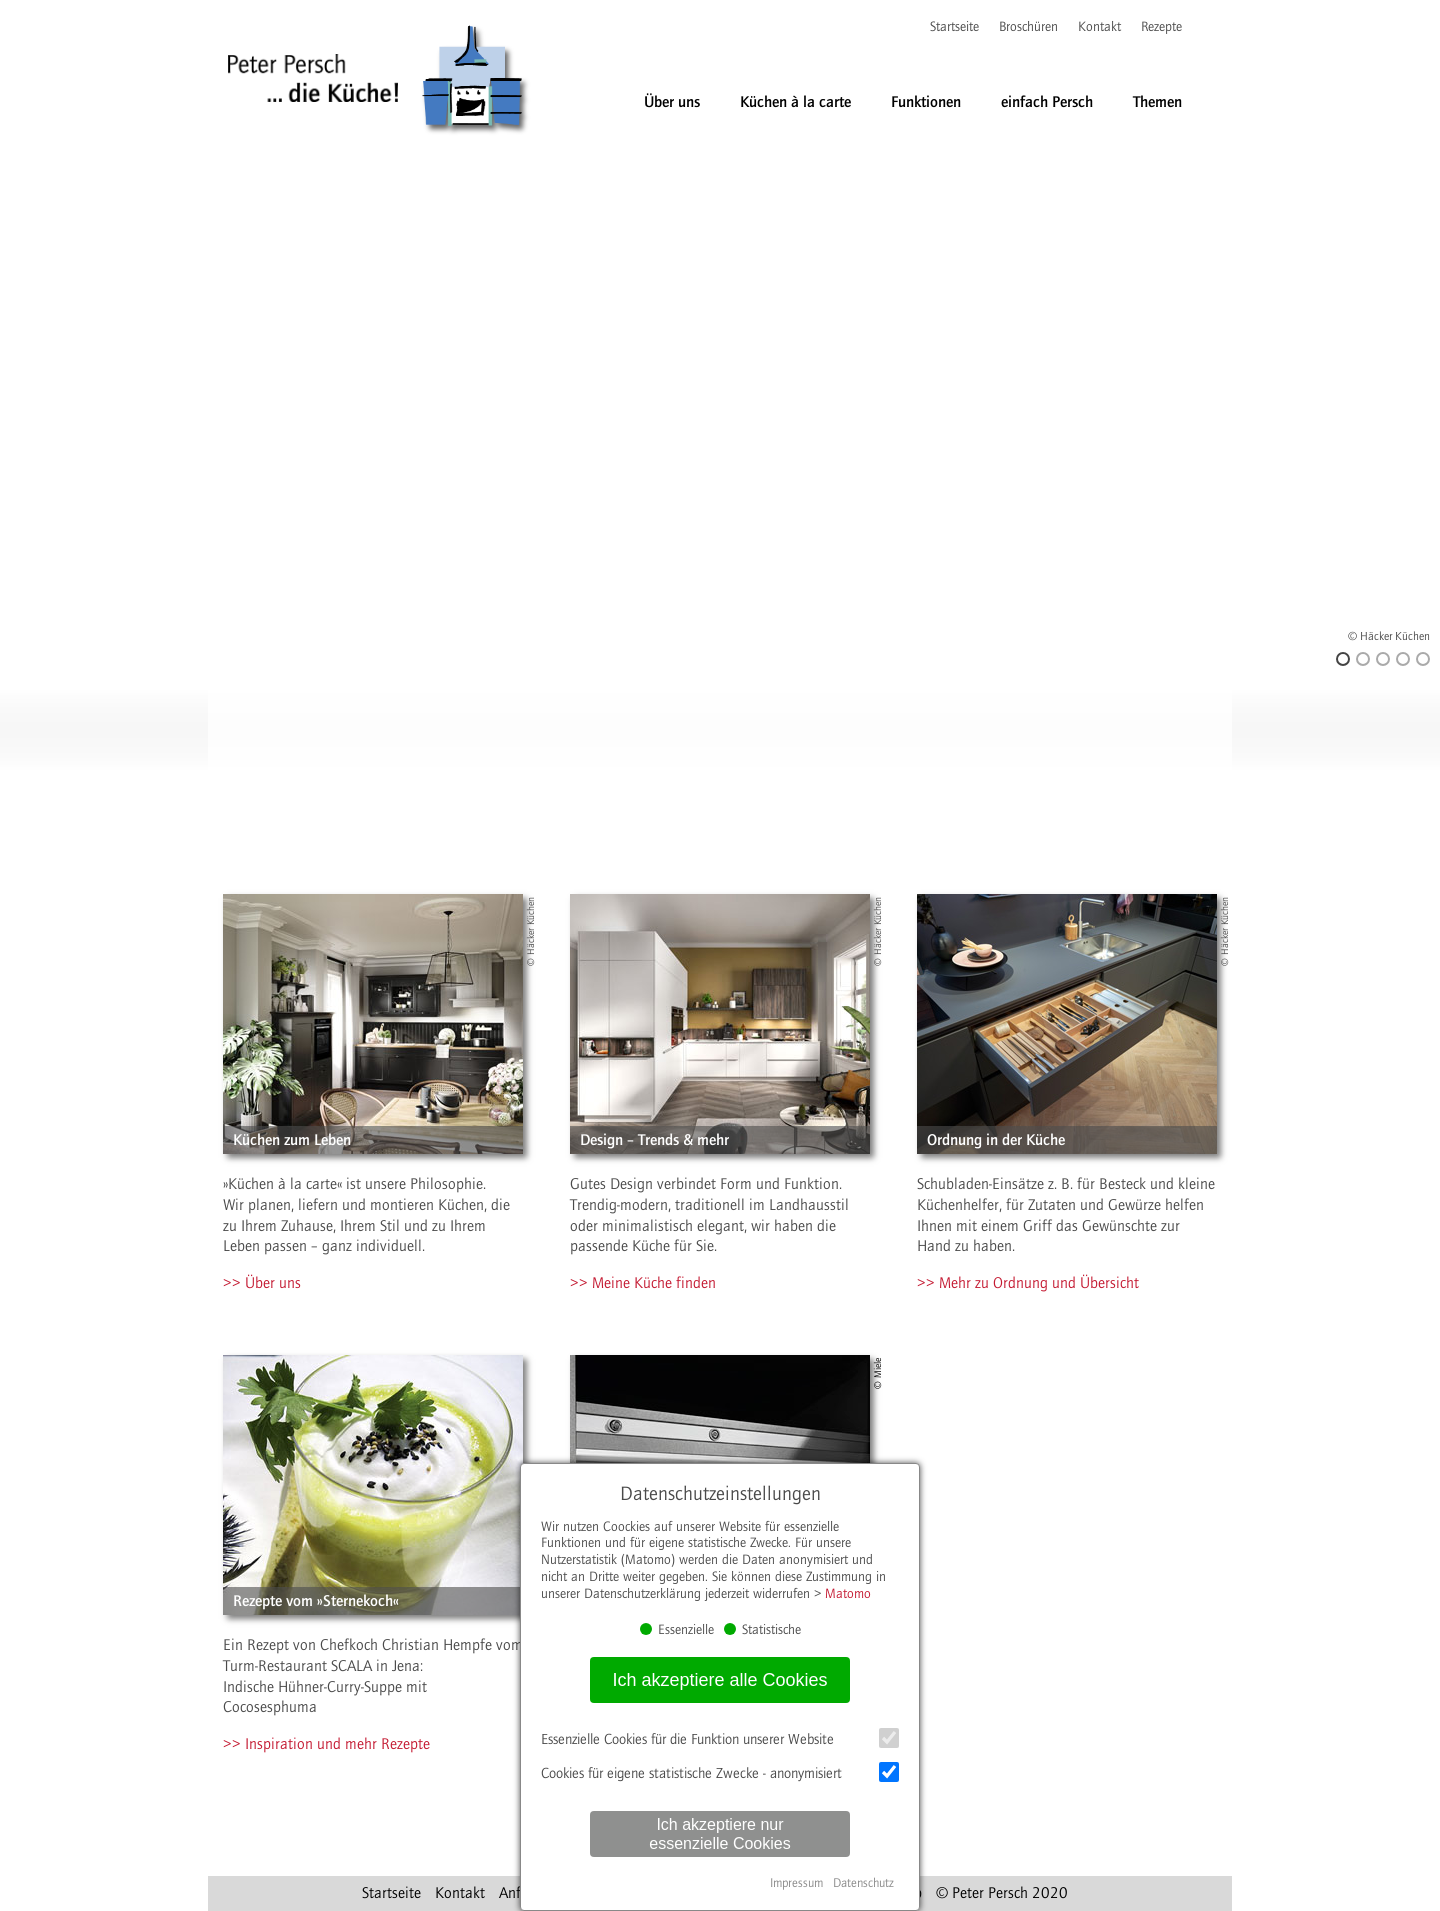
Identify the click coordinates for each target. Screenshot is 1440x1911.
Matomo (848, 1594)
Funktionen (926, 102)
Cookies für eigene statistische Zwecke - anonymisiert (720, 1772)
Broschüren (1028, 27)
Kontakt (1099, 27)
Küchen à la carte (795, 102)
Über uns (672, 102)
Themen (1157, 102)
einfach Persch (1047, 102)
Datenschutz (863, 1883)
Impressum (796, 1883)
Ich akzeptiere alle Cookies (719, 1680)
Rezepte (1161, 27)
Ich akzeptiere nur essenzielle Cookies (719, 1834)
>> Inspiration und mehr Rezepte (326, 1744)
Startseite (954, 27)
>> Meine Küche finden (643, 1283)
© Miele (878, 1373)
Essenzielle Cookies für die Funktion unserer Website (720, 1738)
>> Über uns (262, 1283)
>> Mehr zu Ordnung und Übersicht (1028, 1283)
